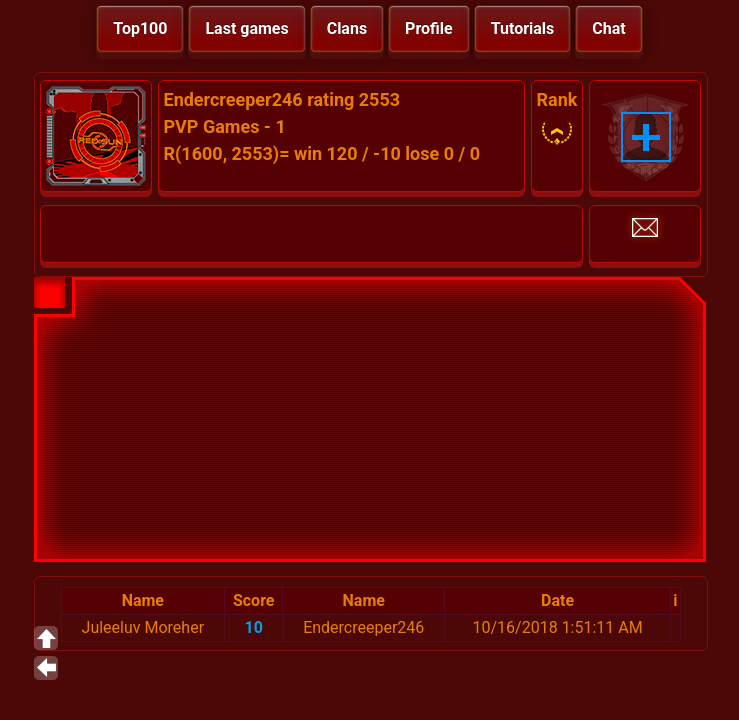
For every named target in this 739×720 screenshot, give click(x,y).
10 (254, 627)
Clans (347, 28)
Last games (246, 28)
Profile (429, 28)
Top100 (140, 28)
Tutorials (523, 28)
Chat (608, 28)
